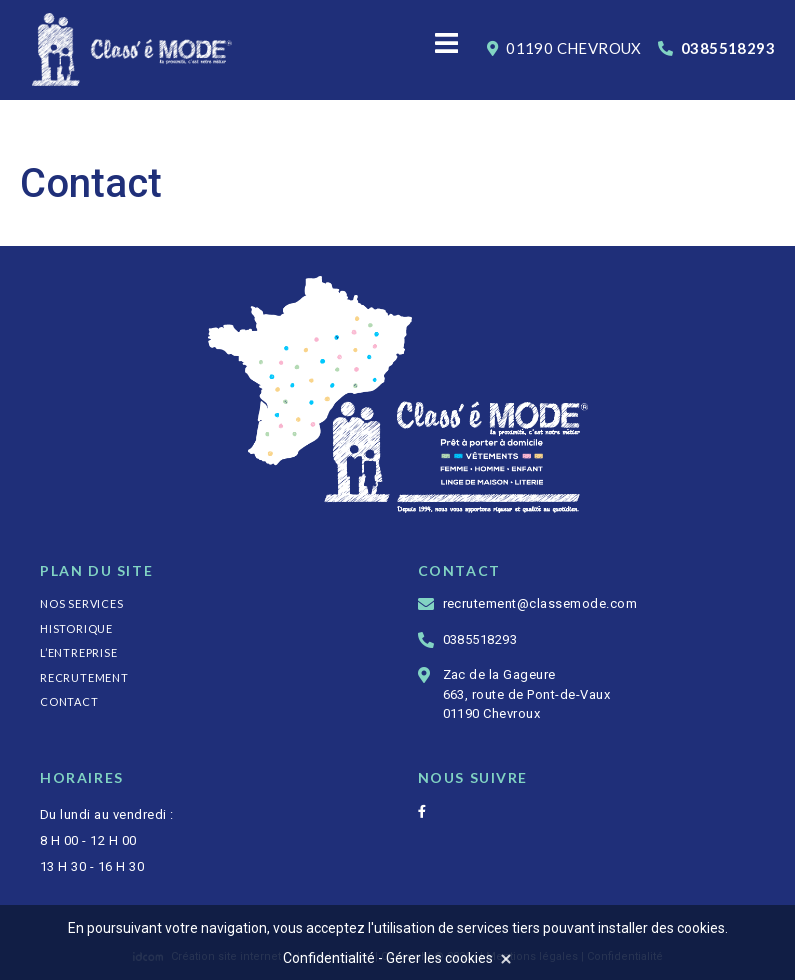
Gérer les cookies (439, 958)
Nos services (82, 603)
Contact (69, 701)
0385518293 (716, 48)
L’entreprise (79, 652)
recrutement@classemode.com (540, 603)
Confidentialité (329, 958)
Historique (76, 628)
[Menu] (447, 46)
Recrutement (84, 677)
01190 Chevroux (564, 48)
